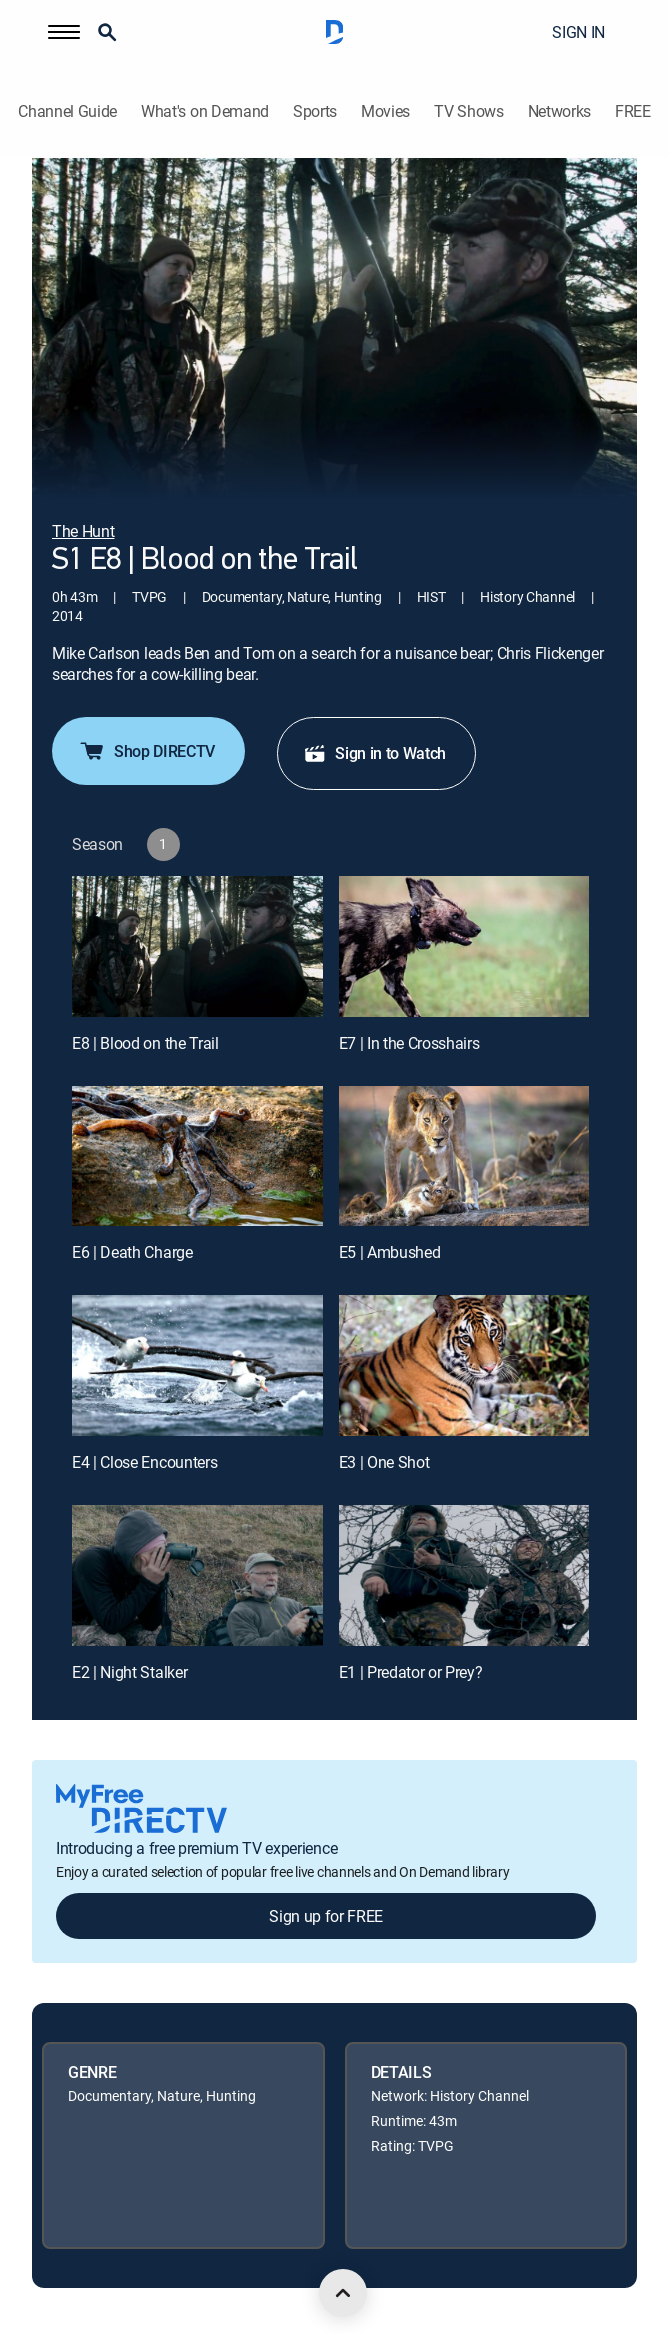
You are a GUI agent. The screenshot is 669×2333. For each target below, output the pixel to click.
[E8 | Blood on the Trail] (197, 946)
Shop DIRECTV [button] (146, 751)
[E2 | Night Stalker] (197, 1575)
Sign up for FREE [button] (326, 1916)
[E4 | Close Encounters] (197, 1365)
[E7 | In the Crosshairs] (464, 946)
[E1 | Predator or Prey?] (464, 1575)
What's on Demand (205, 111)
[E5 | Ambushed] (464, 1156)
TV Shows (468, 111)
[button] (64, 32)
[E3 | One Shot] (464, 1365)
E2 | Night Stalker (129, 1672)
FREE (633, 111)
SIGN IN (578, 32)
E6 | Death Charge (132, 1252)
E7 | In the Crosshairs (409, 1043)
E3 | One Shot (384, 1462)
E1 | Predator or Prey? (411, 1672)
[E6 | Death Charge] (197, 1156)
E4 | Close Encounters (144, 1462)
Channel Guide (67, 111)
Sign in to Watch (374, 753)
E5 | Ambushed (390, 1252)
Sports (315, 111)
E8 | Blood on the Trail (145, 1043)
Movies (385, 111)
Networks (559, 111)
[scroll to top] (343, 2293)
